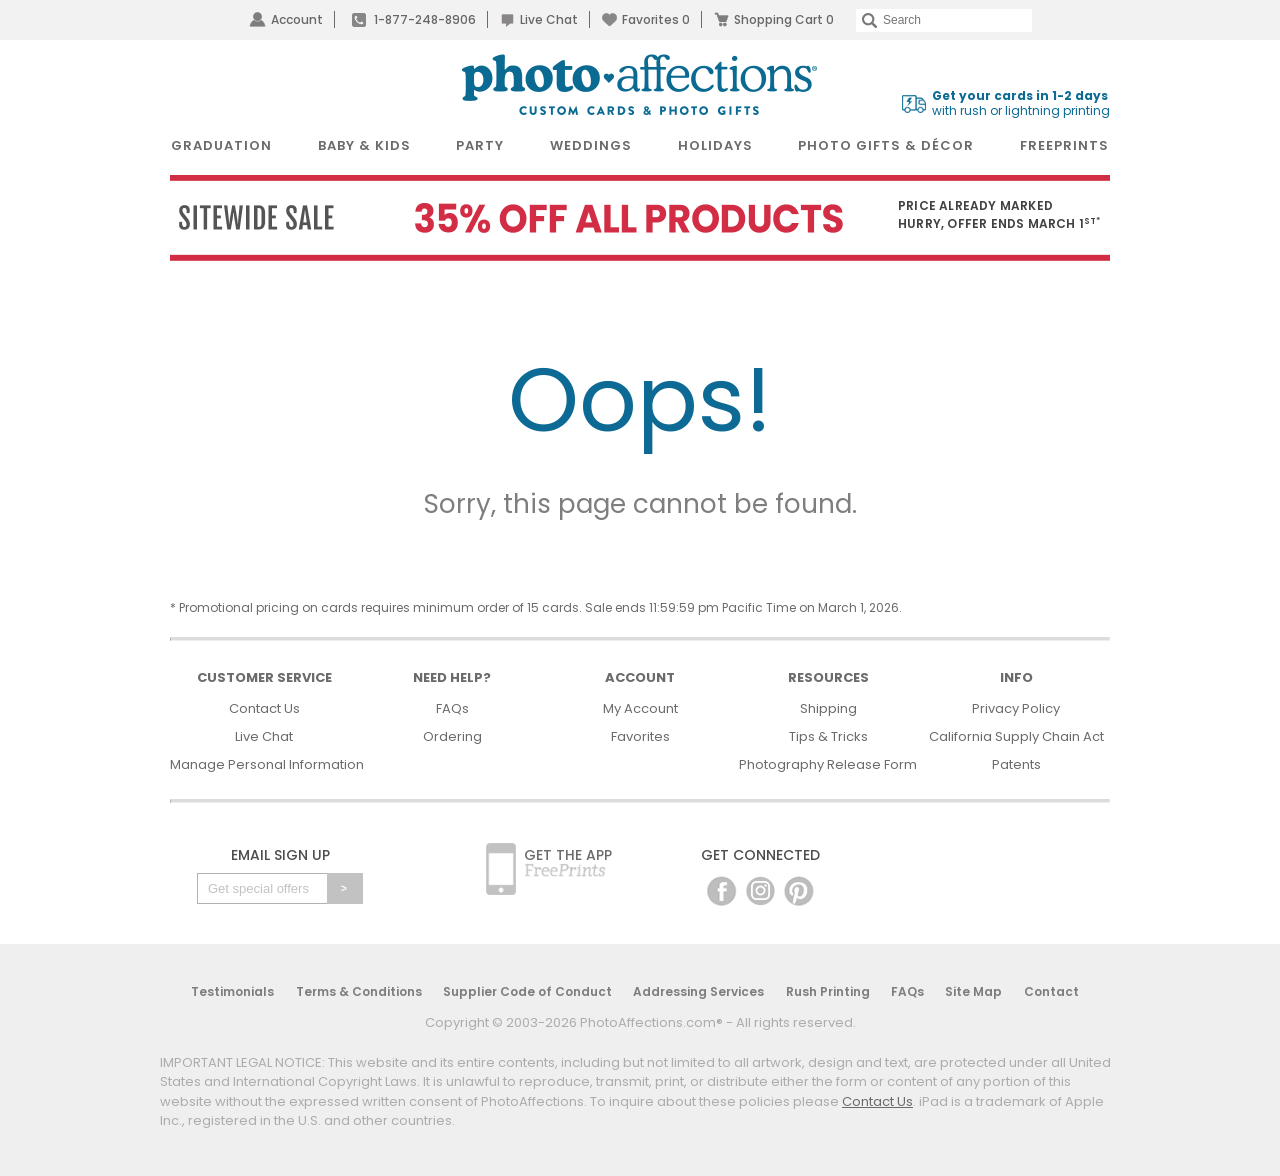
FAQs (452, 708)
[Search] (944, 20)
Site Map (973, 991)
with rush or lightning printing (1021, 103)
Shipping (828, 708)
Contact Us (264, 708)
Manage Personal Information (267, 764)
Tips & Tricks (828, 736)
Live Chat (549, 19)
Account (297, 19)
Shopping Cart (784, 19)
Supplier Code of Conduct (527, 991)
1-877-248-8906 (425, 19)
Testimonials (232, 991)
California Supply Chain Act (1016, 736)
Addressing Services (698, 991)
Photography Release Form (828, 764)
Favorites (656, 19)
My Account (640, 708)
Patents (1016, 764)
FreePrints (1064, 145)
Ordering (452, 736)
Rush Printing (828, 991)
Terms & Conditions (359, 991)
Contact (1051, 991)
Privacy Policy (1016, 708)
